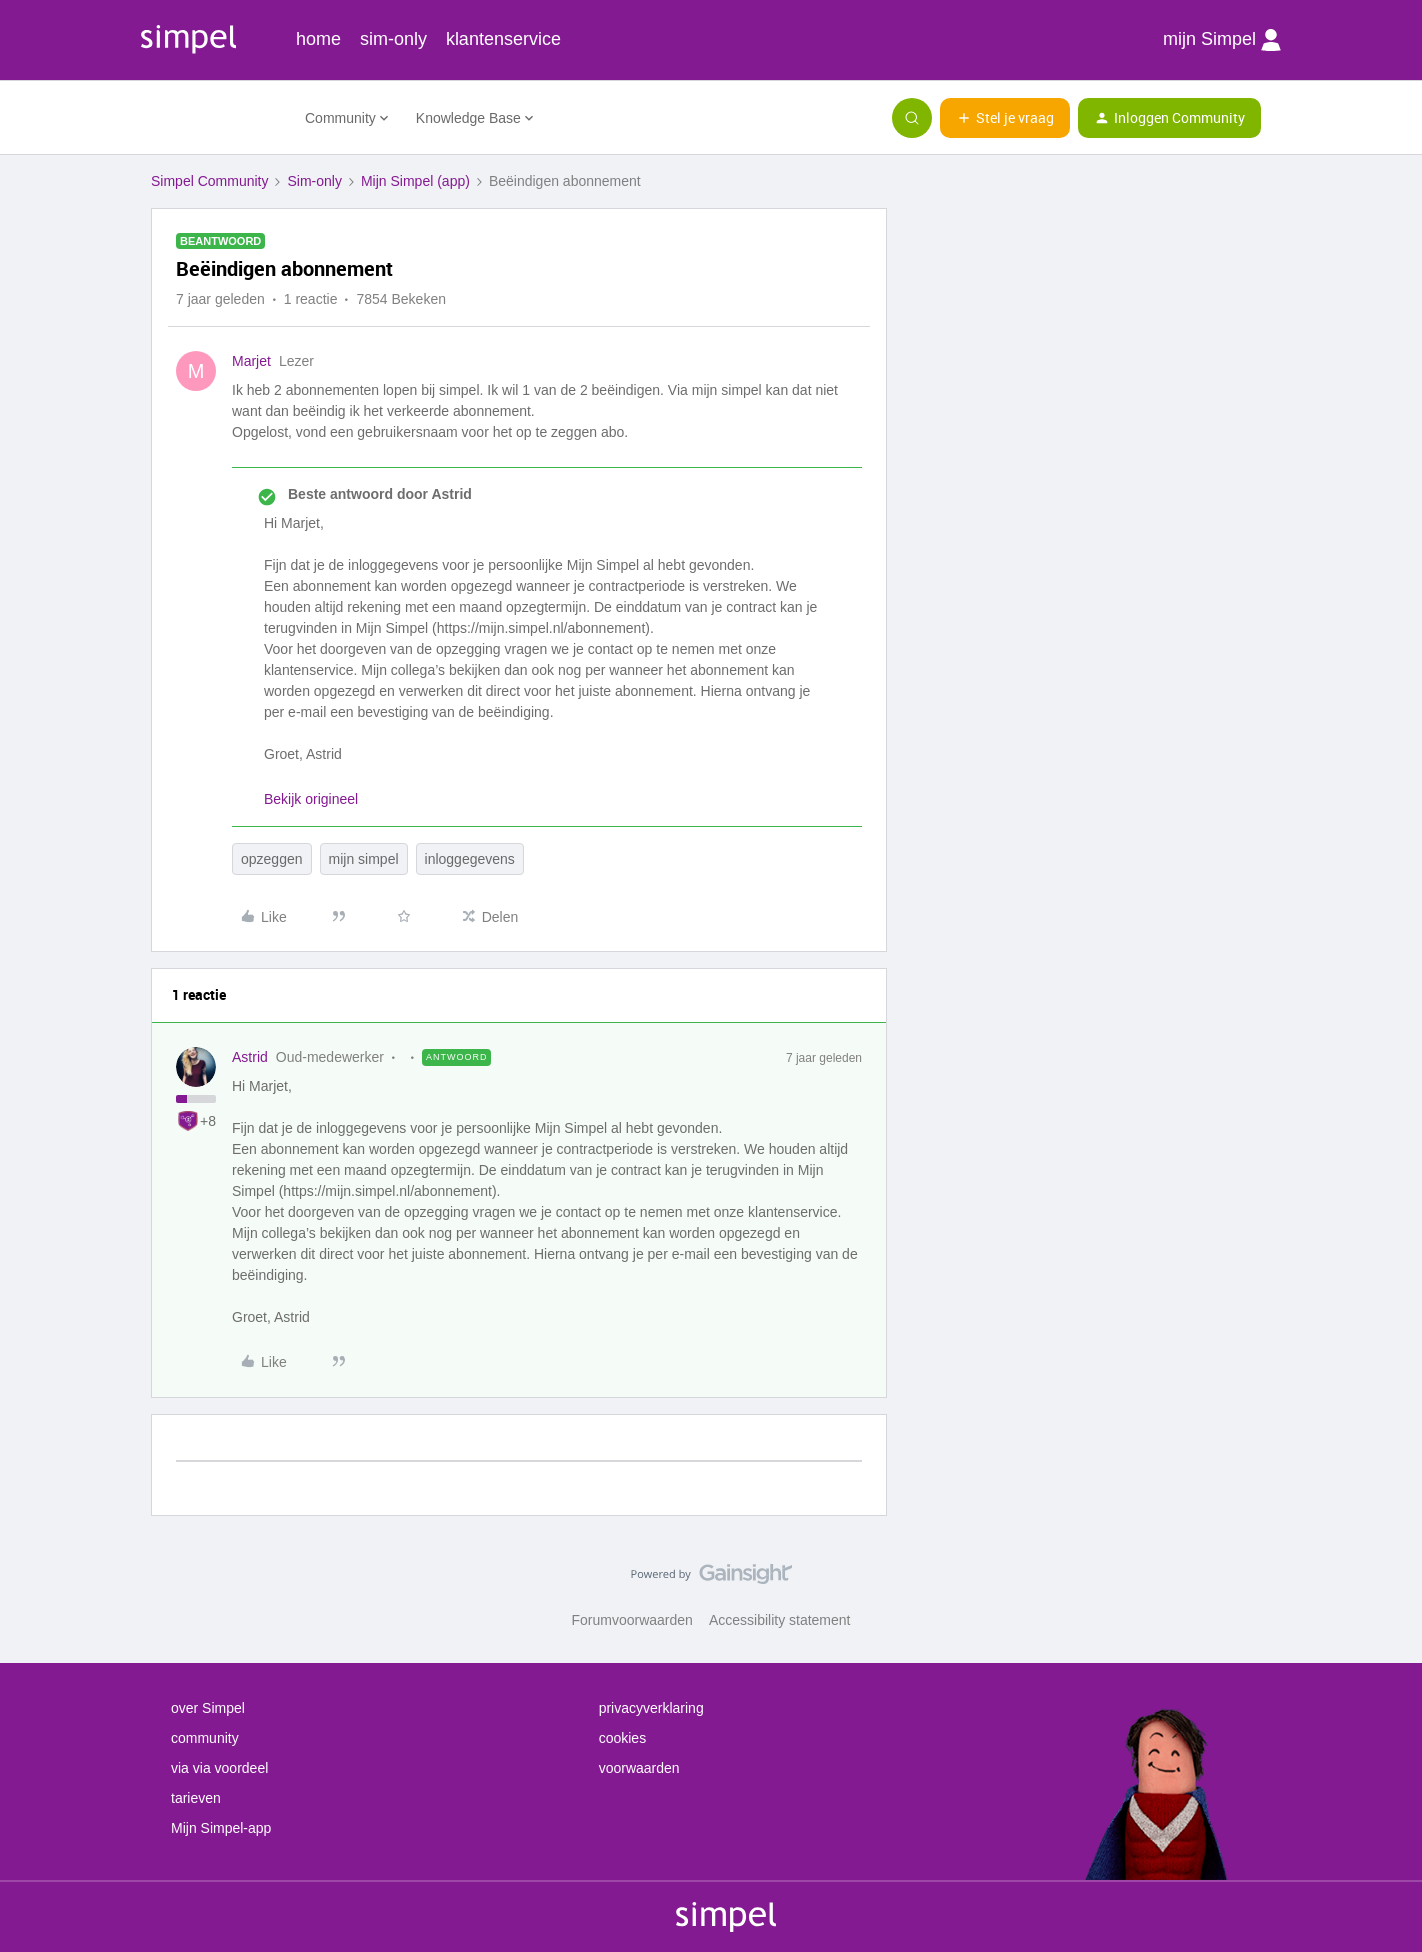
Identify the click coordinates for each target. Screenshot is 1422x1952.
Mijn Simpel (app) (415, 181)
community (205, 1738)
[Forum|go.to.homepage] (216, 118)
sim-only (393, 39)
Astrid (250, 1057)
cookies (622, 1738)
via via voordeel (219, 1768)
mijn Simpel (1222, 40)
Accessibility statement (780, 1620)
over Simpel (208, 1708)
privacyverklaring (651, 1708)
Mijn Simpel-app (221, 1828)
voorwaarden (639, 1768)
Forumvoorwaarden (632, 1620)
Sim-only (314, 181)
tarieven (196, 1798)
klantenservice (503, 39)
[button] (1005, 118)
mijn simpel (364, 859)
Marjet (251, 361)
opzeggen (272, 859)
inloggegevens (470, 859)
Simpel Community (209, 181)
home (318, 39)
